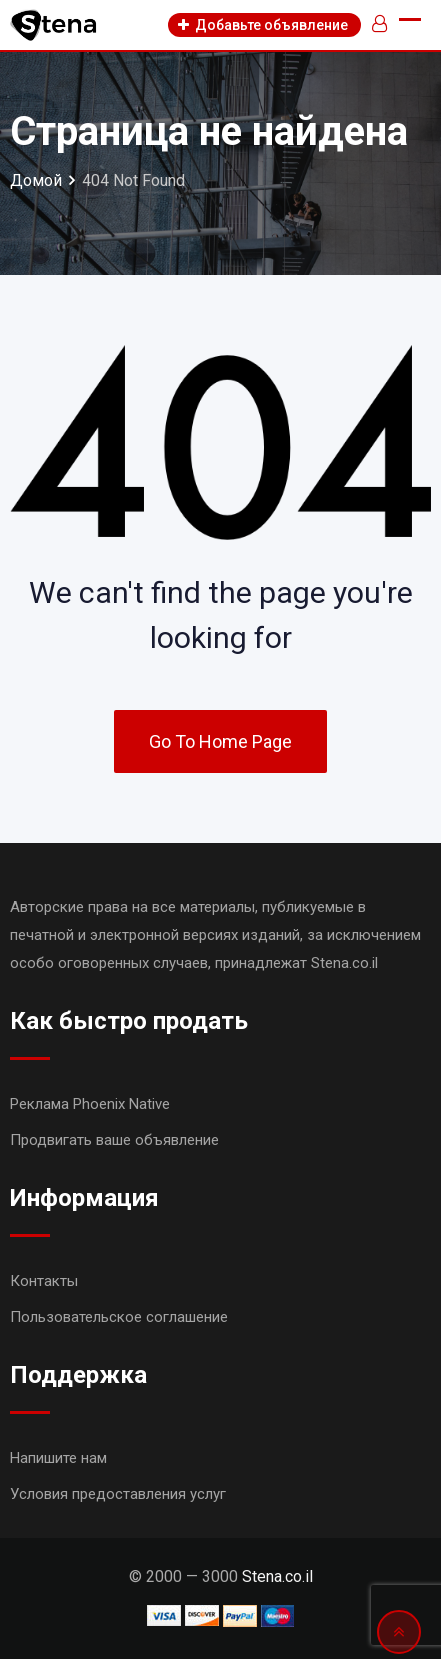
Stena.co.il (277, 1576)
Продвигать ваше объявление (114, 1140)
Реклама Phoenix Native (90, 1104)
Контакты (44, 1281)
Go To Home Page (220, 741)
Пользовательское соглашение (119, 1317)
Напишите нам (58, 1458)
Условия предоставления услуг (118, 1494)
